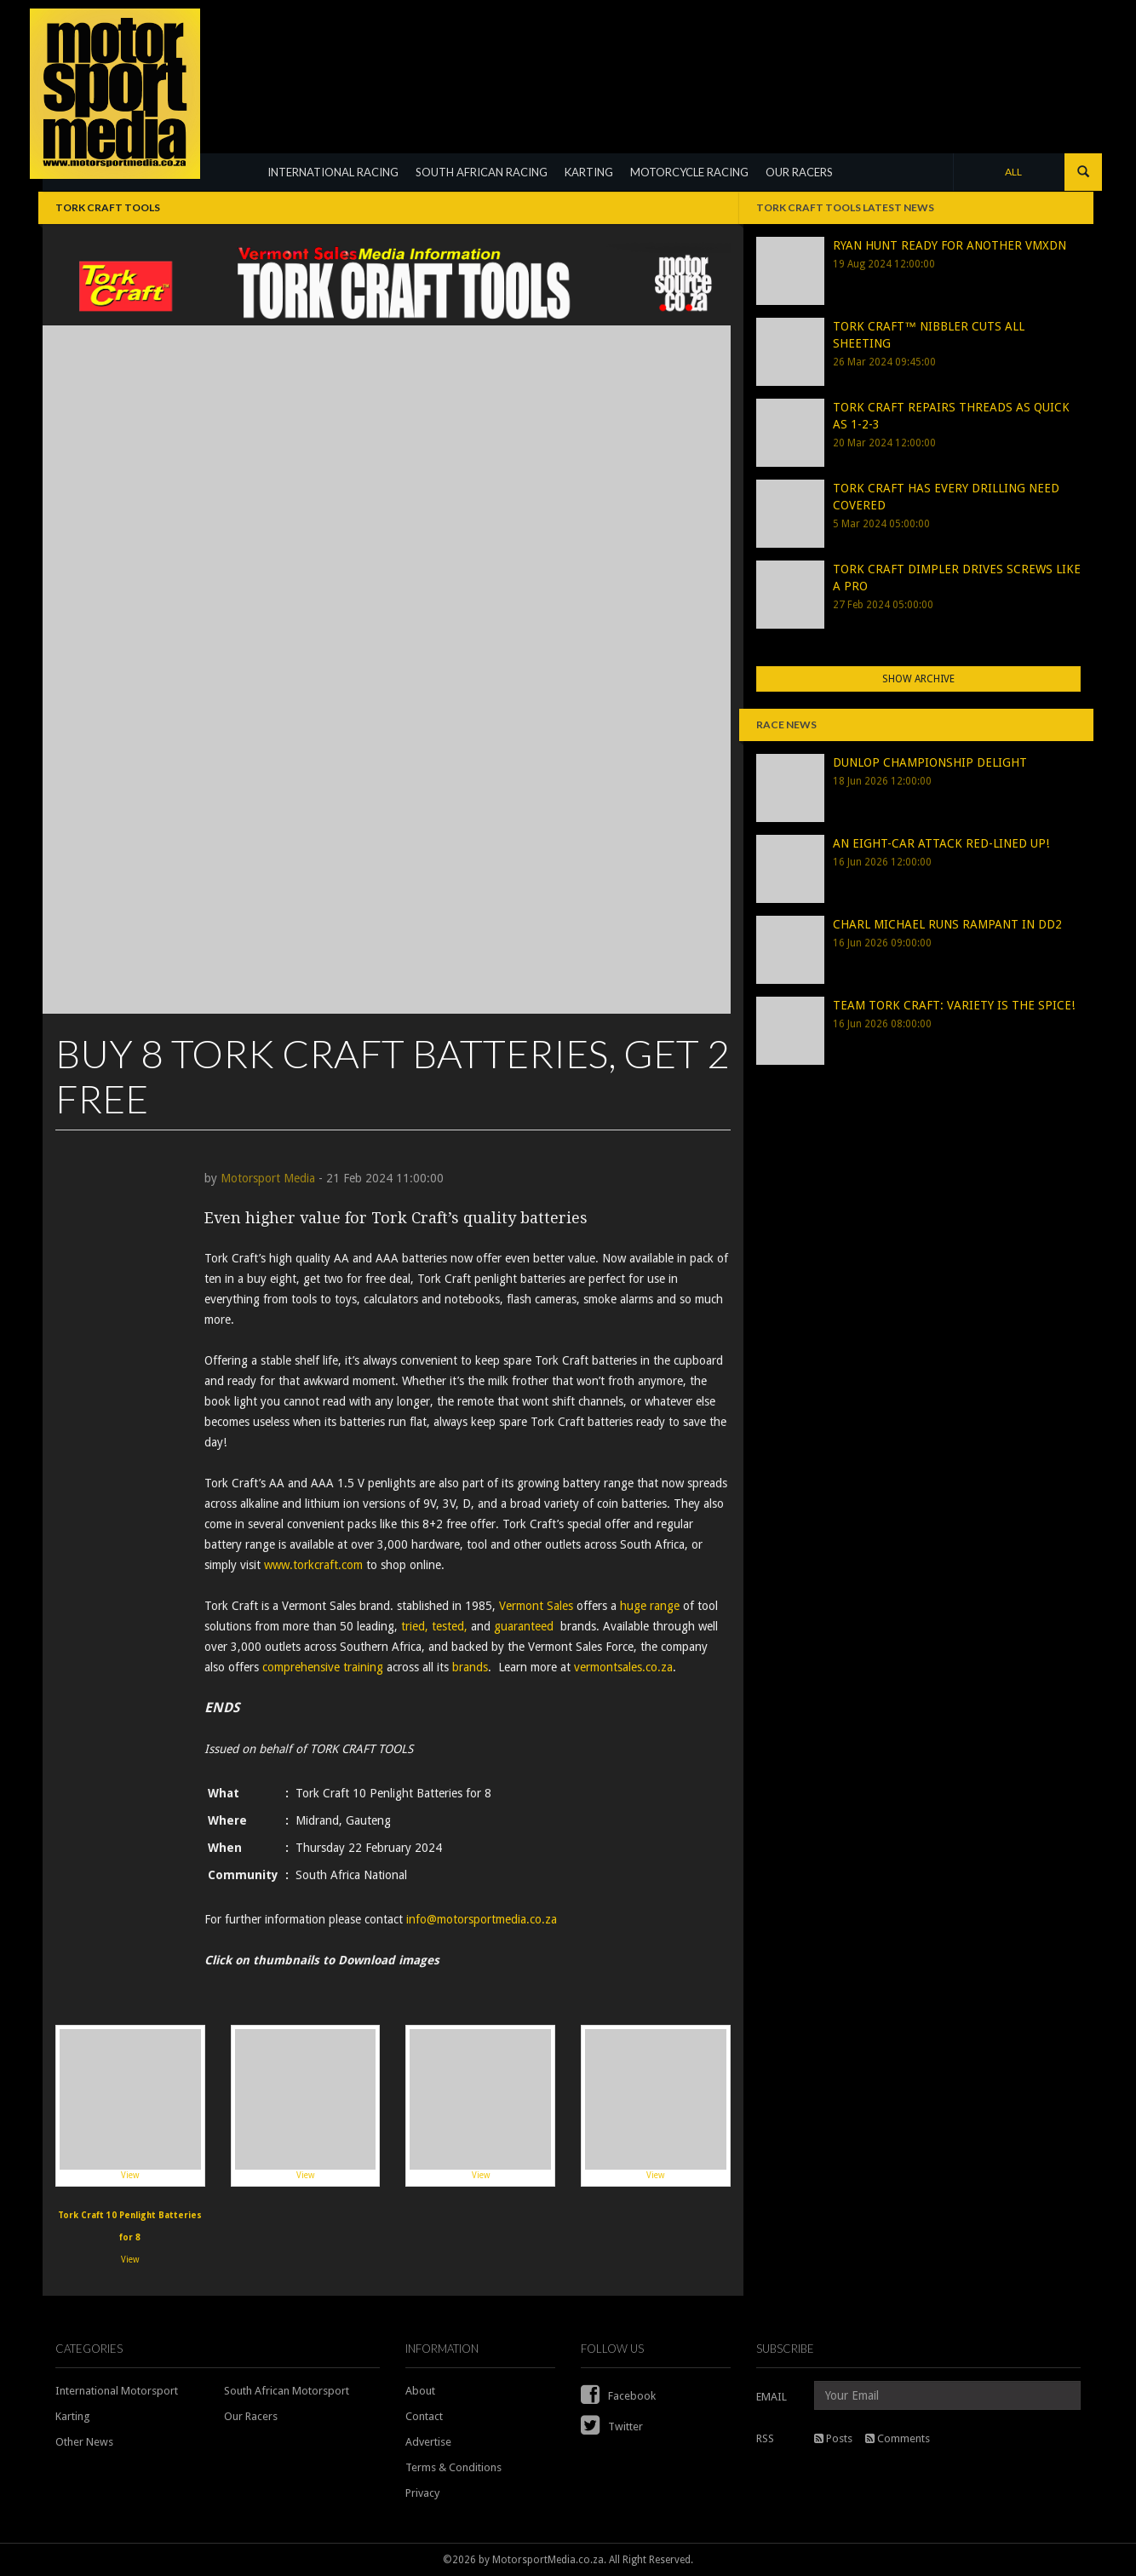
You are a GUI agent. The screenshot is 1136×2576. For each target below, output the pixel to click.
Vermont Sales (536, 1606)
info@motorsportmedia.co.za (481, 1919)
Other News (84, 2441)
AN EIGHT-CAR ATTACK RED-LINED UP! (941, 843)
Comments (897, 2438)
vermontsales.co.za (623, 1667)
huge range (650, 1606)
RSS (765, 2438)
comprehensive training (322, 1667)
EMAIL (771, 2396)
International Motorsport (116, 2390)
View (130, 2105)
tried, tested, (434, 1626)
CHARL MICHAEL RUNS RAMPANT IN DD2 (947, 924)
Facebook (618, 2395)
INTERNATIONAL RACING (333, 172)
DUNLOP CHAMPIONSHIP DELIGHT (930, 762)
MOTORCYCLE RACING (689, 172)
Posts (833, 2438)
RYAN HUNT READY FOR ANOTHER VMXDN (949, 245)
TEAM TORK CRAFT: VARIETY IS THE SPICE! (954, 1005)
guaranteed (524, 1626)
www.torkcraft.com (313, 1565)
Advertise (428, 2441)
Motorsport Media (268, 1178)
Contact (424, 2416)
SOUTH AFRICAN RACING (482, 172)
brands (470, 1667)
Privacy (422, 2493)
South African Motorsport (286, 2390)
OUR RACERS (799, 172)
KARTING (589, 172)
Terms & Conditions (453, 2467)
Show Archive (918, 679)
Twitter (612, 2426)
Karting (72, 2416)
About (420, 2390)
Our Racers (251, 2416)
